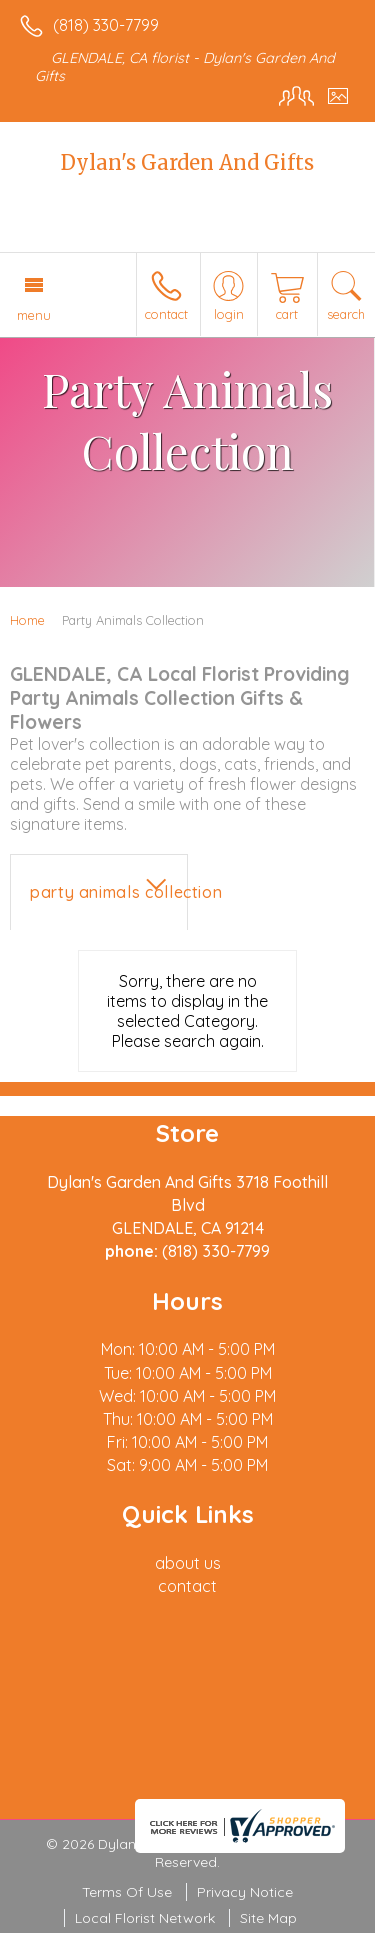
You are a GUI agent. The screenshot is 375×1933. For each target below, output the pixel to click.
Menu (34, 315)
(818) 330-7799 (106, 25)
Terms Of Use (127, 1892)
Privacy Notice (245, 1892)
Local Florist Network (145, 1918)
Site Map (268, 1918)
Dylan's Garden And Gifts (187, 162)
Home (27, 620)
